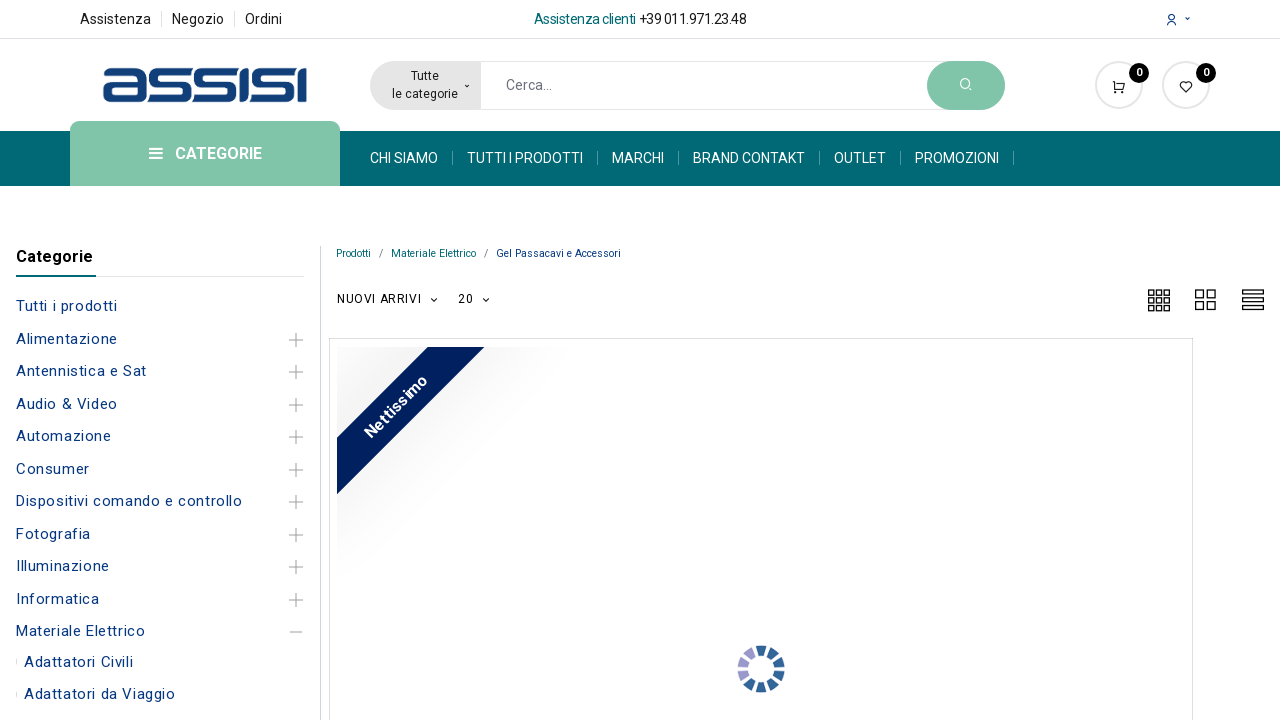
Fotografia (53, 534)
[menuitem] (411, 158)
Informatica (58, 599)
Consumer (53, 469)
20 (467, 299)
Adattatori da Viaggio (100, 694)
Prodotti (353, 253)
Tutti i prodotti (67, 306)
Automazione (64, 436)
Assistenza (115, 19)
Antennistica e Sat (81, 371)
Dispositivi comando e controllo (129, 501)
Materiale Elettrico (80, 631)
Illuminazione (63, 566)
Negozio (198, 19)
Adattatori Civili (78, 662)
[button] (388, 299)
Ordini (263, 19)
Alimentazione (67, 339)
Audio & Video (67, 404)
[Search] (966, 85)
